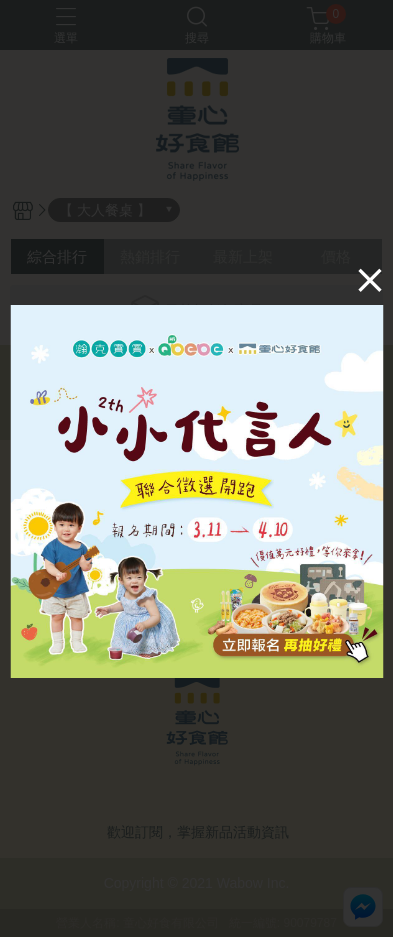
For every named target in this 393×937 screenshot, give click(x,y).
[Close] (370, 280)
